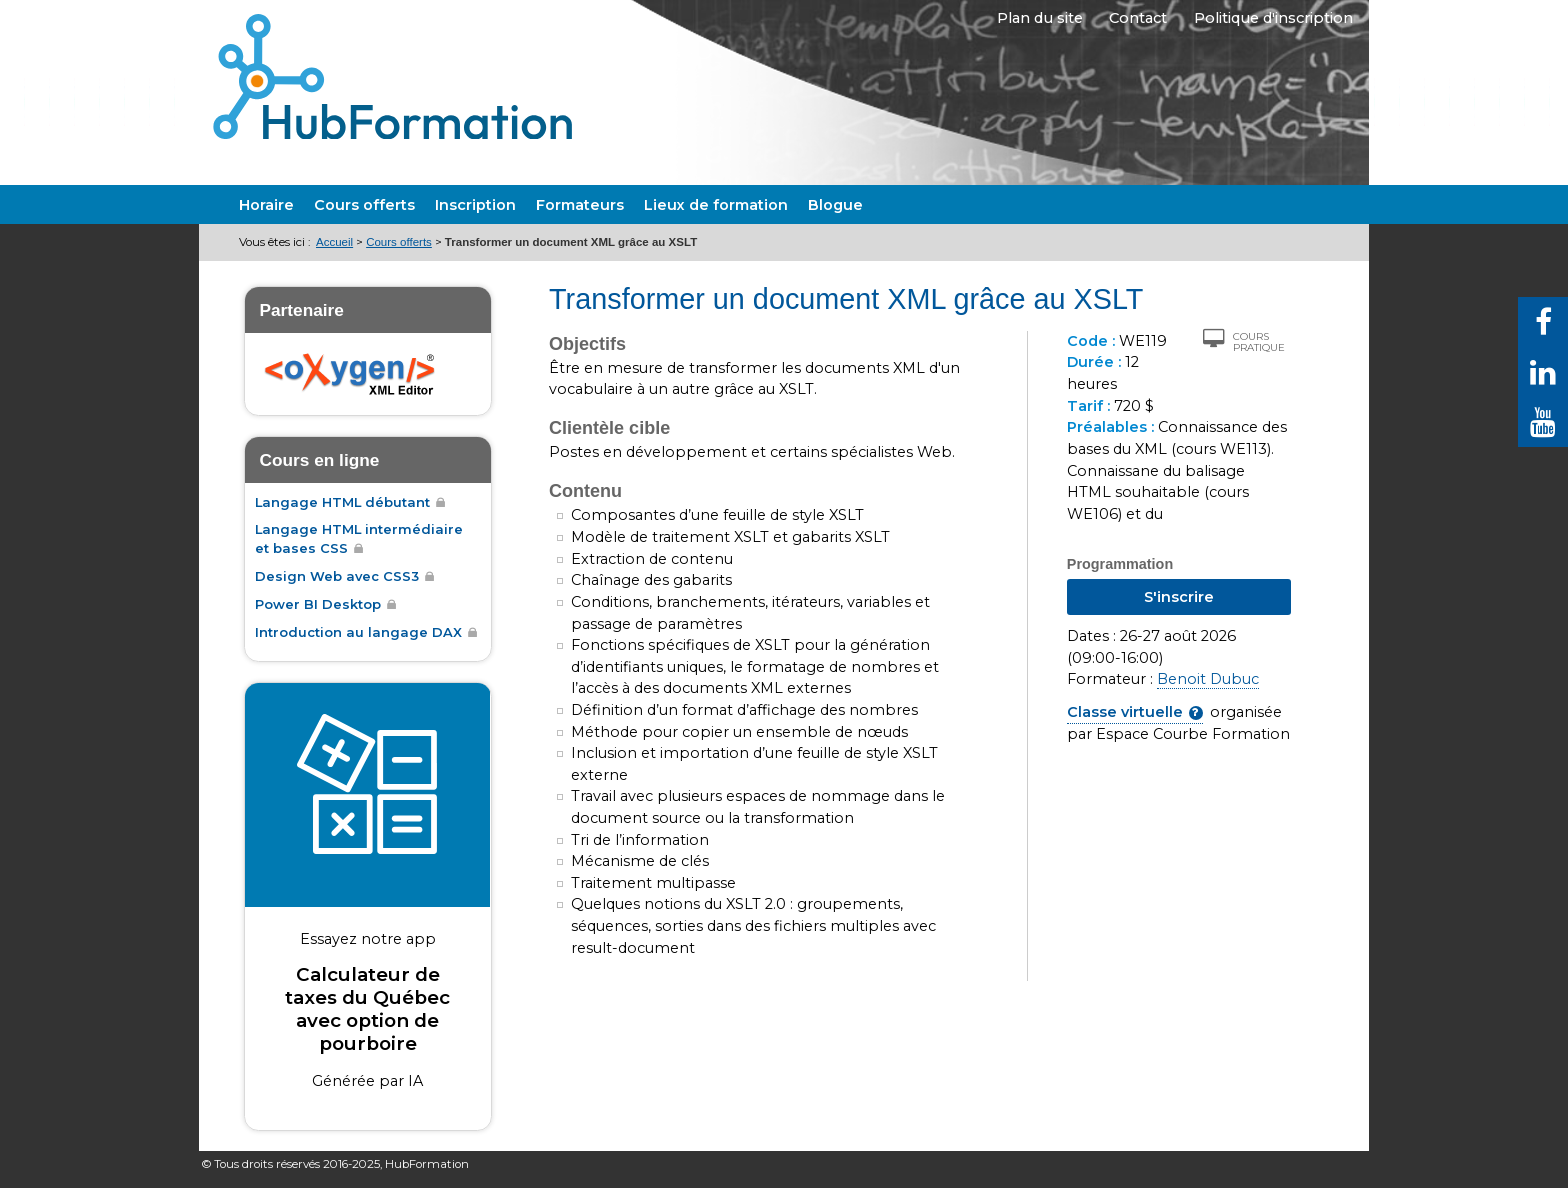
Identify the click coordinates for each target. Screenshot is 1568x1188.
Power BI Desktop (318, 604)
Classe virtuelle (1125, 712)
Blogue (835, 205)
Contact (1131, 22)
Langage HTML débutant (342, 502)
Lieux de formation (716, 205)
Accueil (334, 242)
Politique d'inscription (1272, 22)
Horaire (266, 205)
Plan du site (1025, 22)
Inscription (475, 205)
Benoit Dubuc (1208, 679)
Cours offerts (364, 205)
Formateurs (580, 205)
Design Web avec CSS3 (337, 576)
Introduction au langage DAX (358, 632)
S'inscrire (1179, 597)
